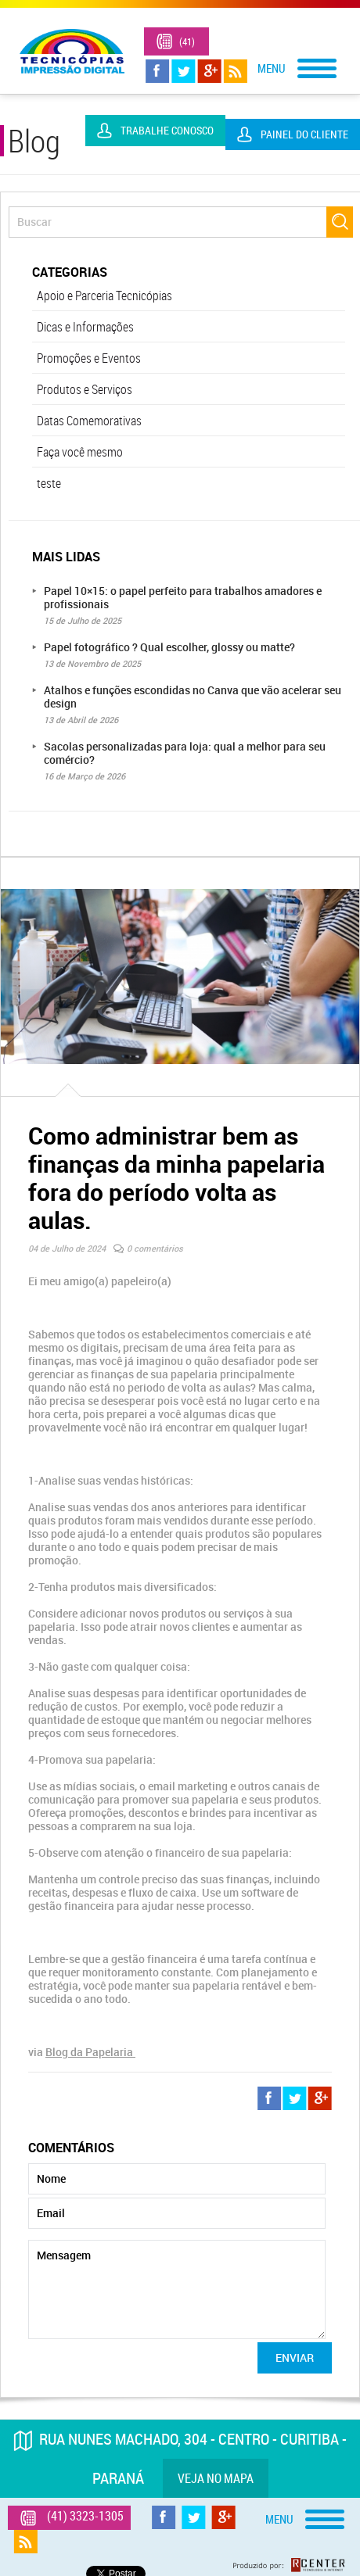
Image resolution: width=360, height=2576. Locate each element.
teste (49, 483)
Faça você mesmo (80, 451)
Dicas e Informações (85, 326)
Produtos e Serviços (84, 389)
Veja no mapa (216, 2478)
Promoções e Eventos (89, 358)
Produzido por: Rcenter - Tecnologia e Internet (288, 2565)
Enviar (294, 2357)
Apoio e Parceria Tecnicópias (104, 295)
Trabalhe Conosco (167, 130)
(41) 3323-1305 (190, 46)
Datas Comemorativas (89, 420)
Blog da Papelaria (90, 2051)
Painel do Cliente (304, 134)
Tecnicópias (72, 51)
